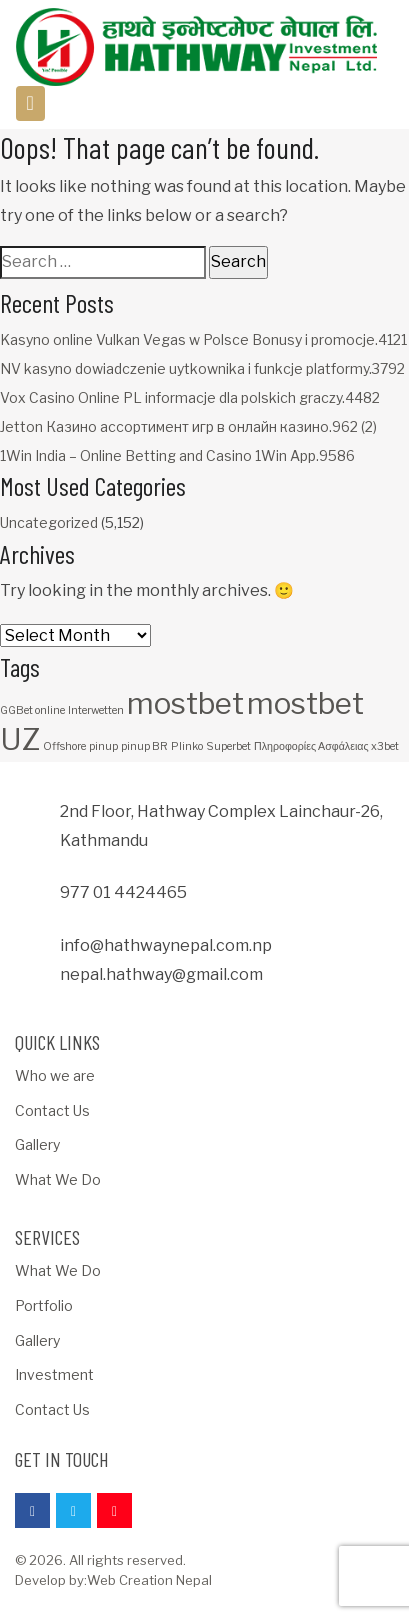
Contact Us (52, 1110)
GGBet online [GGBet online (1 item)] (32, 710)
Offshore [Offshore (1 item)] (64, 746)
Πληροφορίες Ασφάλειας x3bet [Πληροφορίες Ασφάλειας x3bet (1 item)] (326, 746)
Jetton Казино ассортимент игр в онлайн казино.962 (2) (188, 426)
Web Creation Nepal (149, 1580)
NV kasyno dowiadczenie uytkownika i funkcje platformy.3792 (202, 368)
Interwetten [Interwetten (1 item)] (96, 710)
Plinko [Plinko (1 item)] (187, 746)
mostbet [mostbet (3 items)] (185, 703)
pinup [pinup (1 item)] (103, 746)
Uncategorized (49, 522)
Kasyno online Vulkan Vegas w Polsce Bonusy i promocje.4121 (203, 339)
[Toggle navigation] (30, 103)
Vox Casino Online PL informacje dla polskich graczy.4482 (190, 397)
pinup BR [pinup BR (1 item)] (144, 746)
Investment (54, 1374)
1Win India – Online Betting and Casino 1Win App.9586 (177, 455)
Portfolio (44, 1305)
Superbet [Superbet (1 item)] (228, 746)
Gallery (37, 1144)
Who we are (55, 1075)
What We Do (58, 1179)
